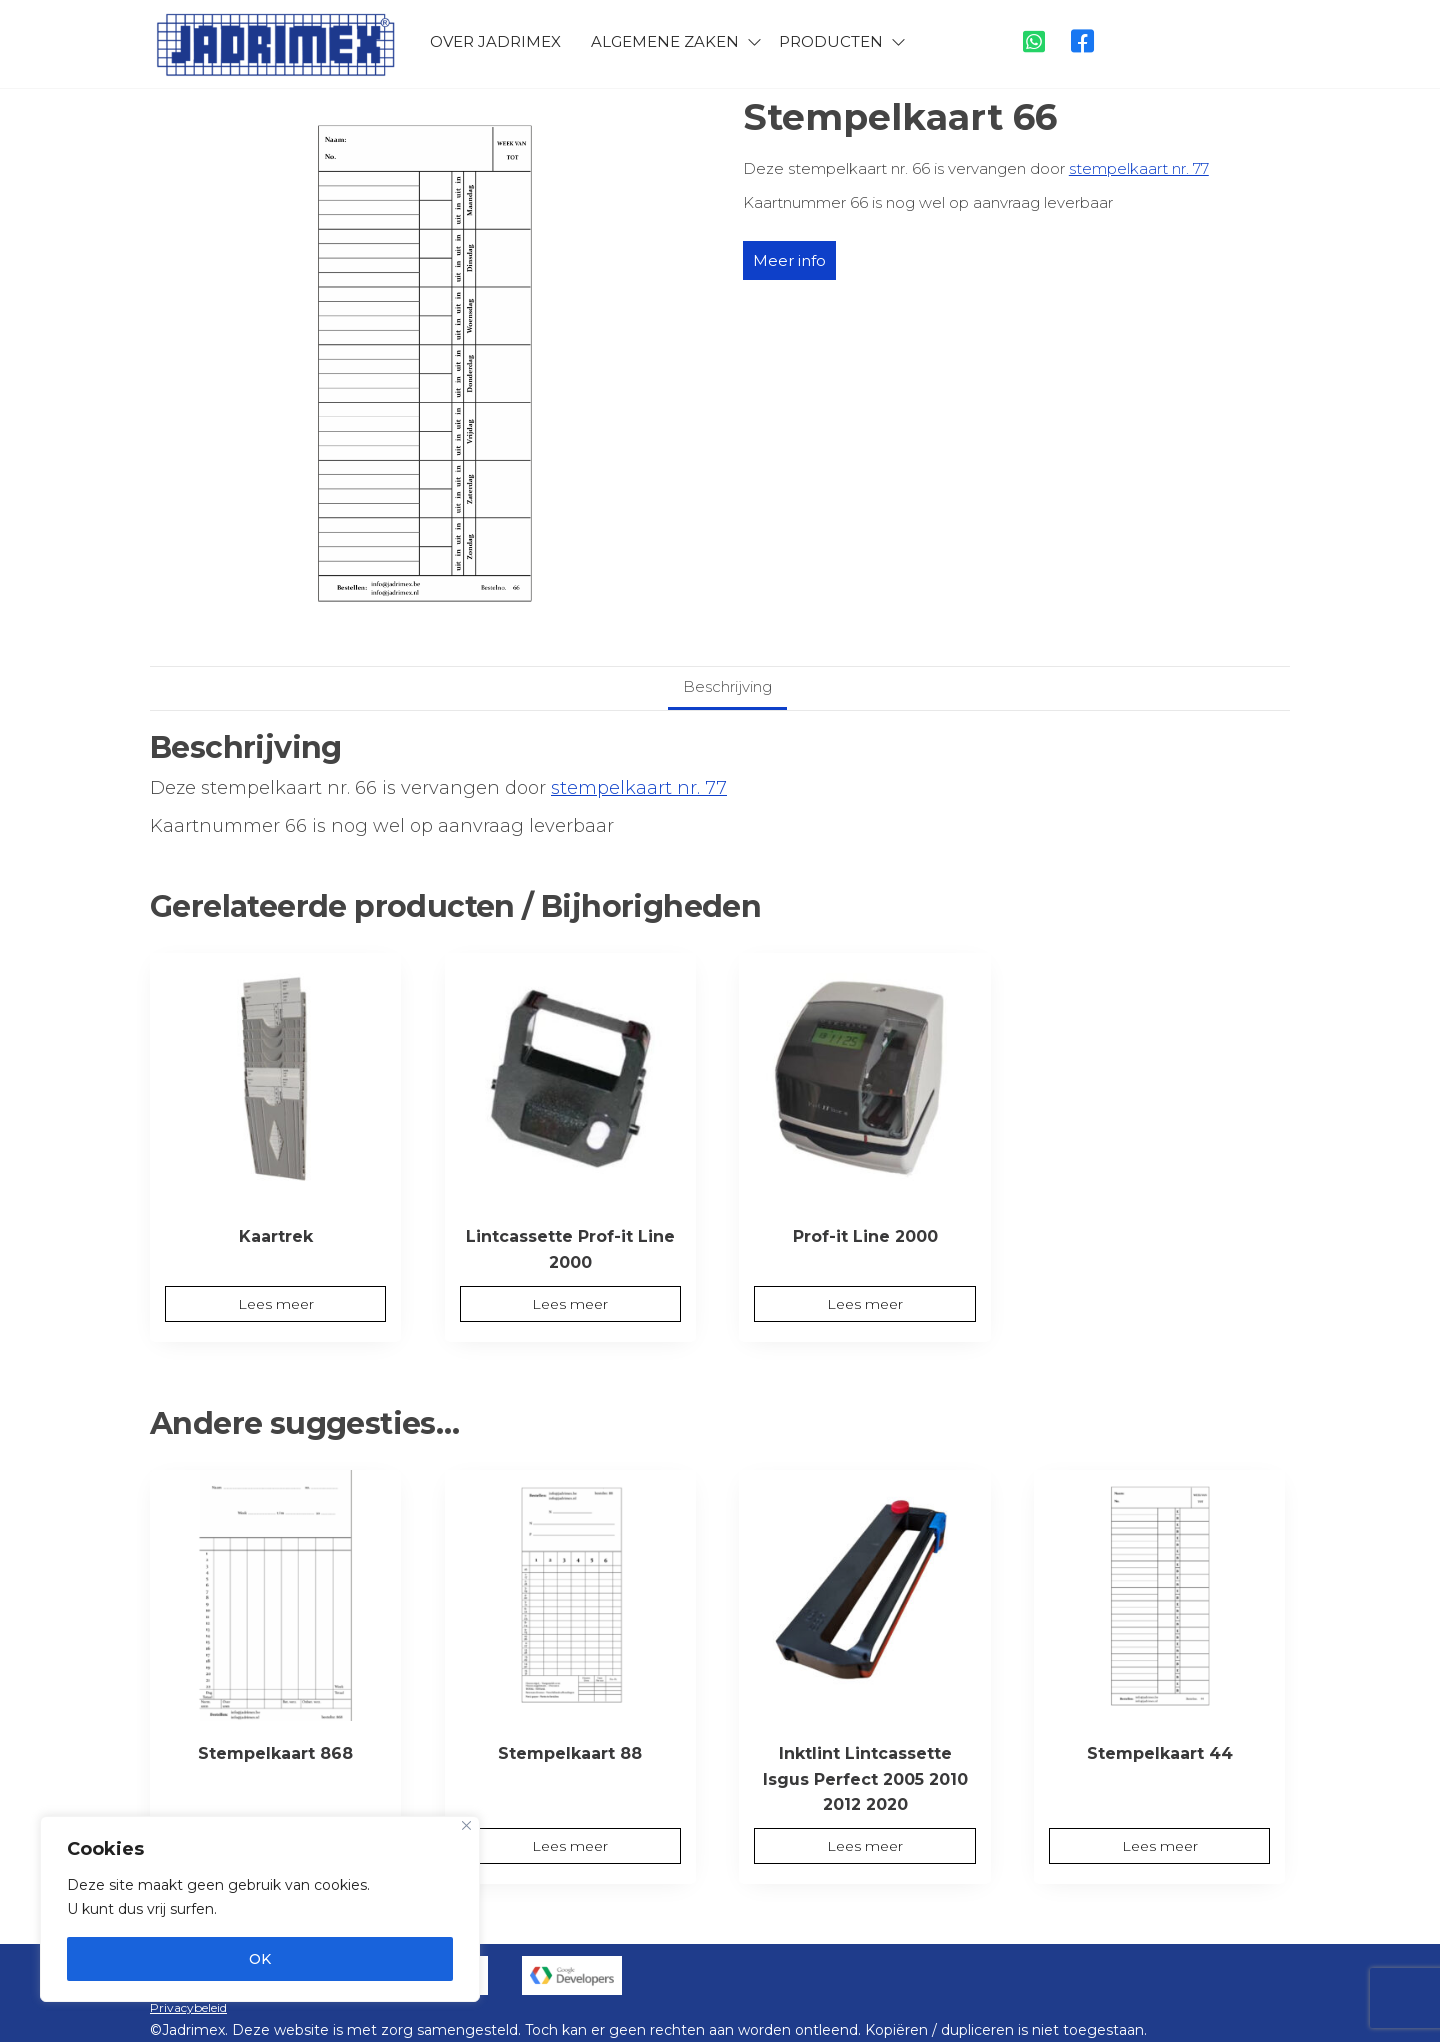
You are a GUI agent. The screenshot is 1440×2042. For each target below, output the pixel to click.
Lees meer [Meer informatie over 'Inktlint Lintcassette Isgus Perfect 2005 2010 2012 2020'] (865, 1846)
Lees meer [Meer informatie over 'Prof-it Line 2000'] (865, 1304)
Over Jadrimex (495, 38)
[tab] (727, 688)
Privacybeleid (188, 2007)
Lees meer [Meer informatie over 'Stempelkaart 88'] (570, 1846)
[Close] (466, 1825)
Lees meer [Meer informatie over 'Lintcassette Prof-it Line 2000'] (570, 1304)
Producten (831, 38)
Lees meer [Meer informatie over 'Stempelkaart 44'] (1160, 1846)
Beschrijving (727, 686)
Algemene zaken (665, 38)
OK (260, 1959)
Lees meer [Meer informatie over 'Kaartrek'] (276, 1304)
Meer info (789, 260)
